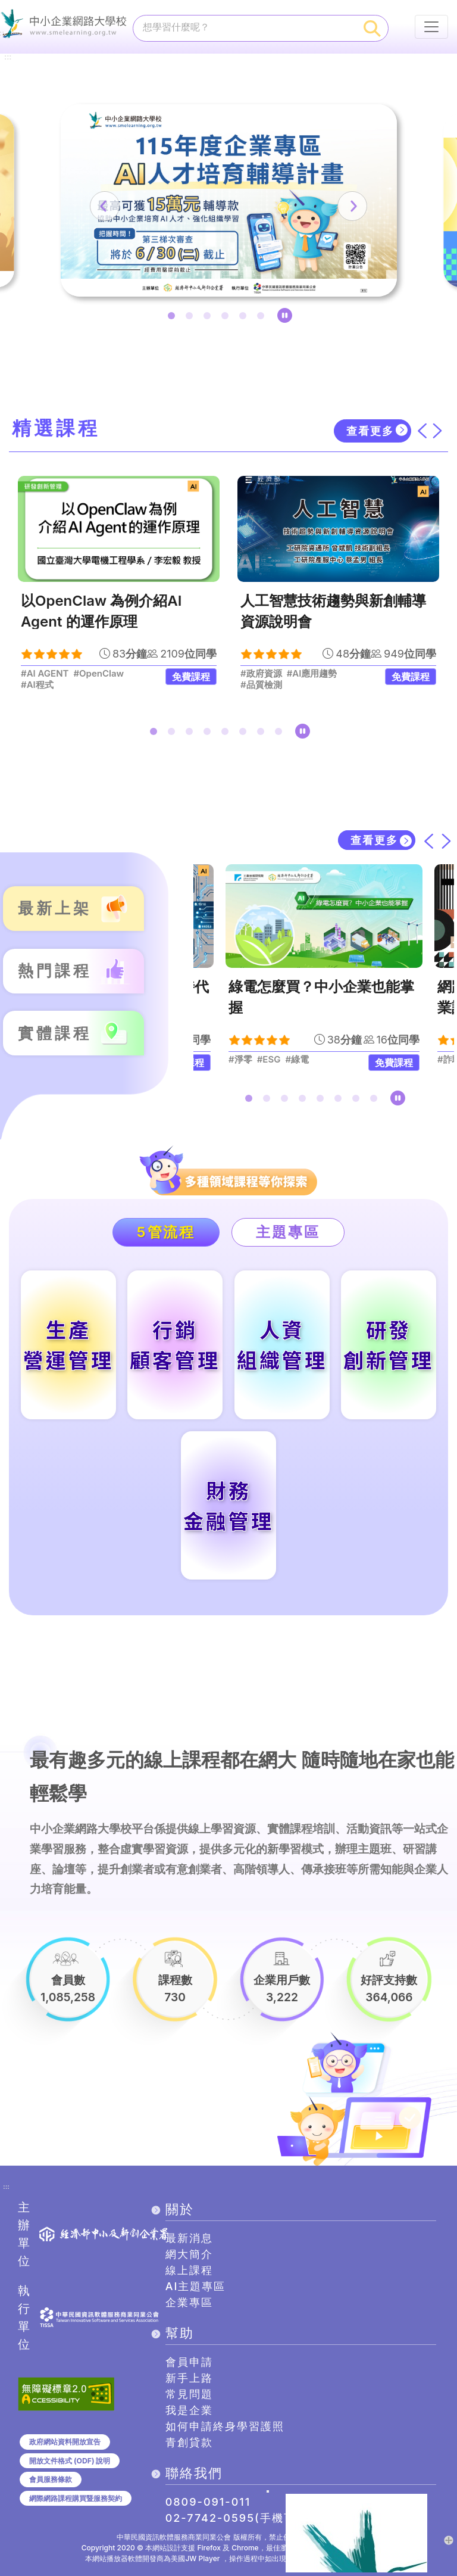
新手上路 (189, 2378)
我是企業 (189, 2410)
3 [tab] (209, 318)
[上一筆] (105, 206)
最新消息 (189, 2238)
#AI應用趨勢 (312, 673)
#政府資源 (261, 673)
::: (7, 57)
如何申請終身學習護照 (224, 2426)
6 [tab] (263, 318)
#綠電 (297, 1059)
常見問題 (189, 2394)
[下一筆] (352, 206)
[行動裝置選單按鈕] (431, 27)
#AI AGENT (44, 673)
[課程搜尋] (245, 26)
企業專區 (189, 2302)
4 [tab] (227, 318)
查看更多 (370, 431)
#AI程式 (37, 685)
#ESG (268, 1059)
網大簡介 (189, 2254)
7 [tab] (263, 734)
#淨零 (240, 1059)
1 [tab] (174, 318)
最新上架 (55, 908)
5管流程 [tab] (166, 1232)
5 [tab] (245, 318)
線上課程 (189, 2270)
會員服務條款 (50, 2479)
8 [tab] (281, 734)
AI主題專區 (195, 2286)
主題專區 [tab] (288, 1232)
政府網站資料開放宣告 (65, 2442)
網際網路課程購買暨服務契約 (75, 2498)
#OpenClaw (98, 673)
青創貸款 (189, 2442)
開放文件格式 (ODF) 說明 (69, 2461)
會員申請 (189, 2362)
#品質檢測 (261, 685)
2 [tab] (192, 318)
